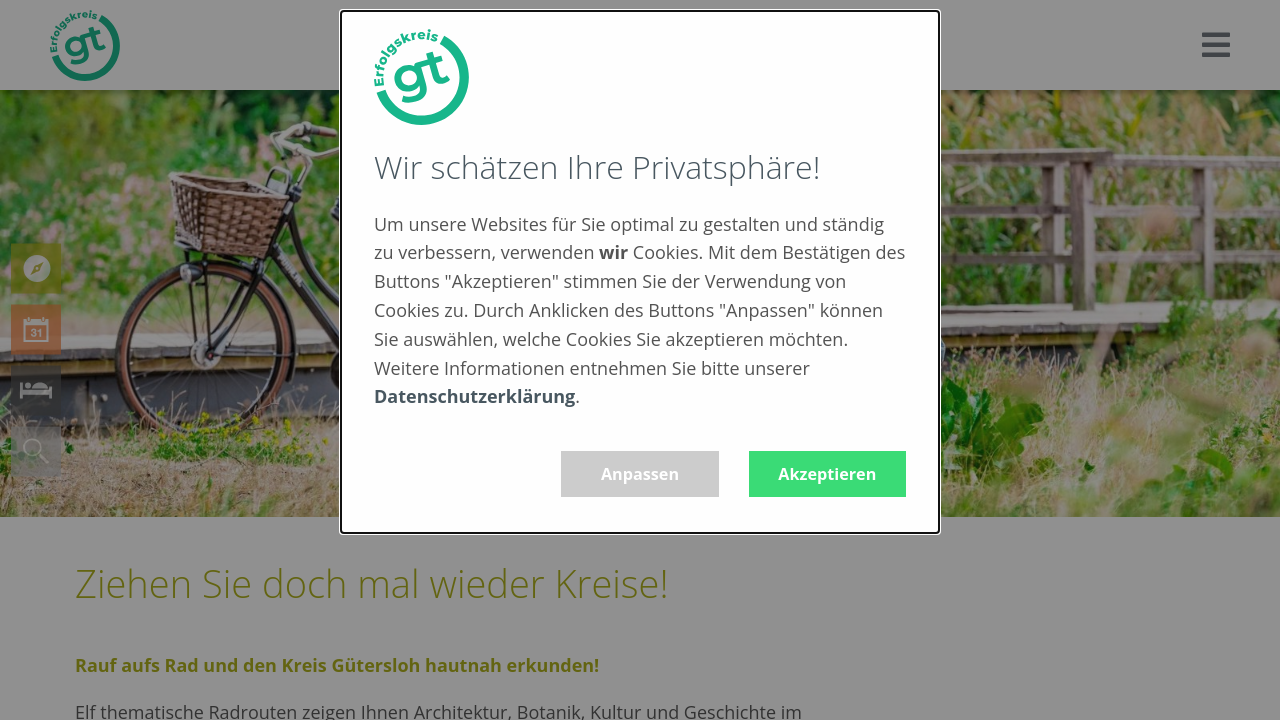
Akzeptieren (827, 474)
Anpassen (640, 474)
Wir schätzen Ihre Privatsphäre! (597, 166)
